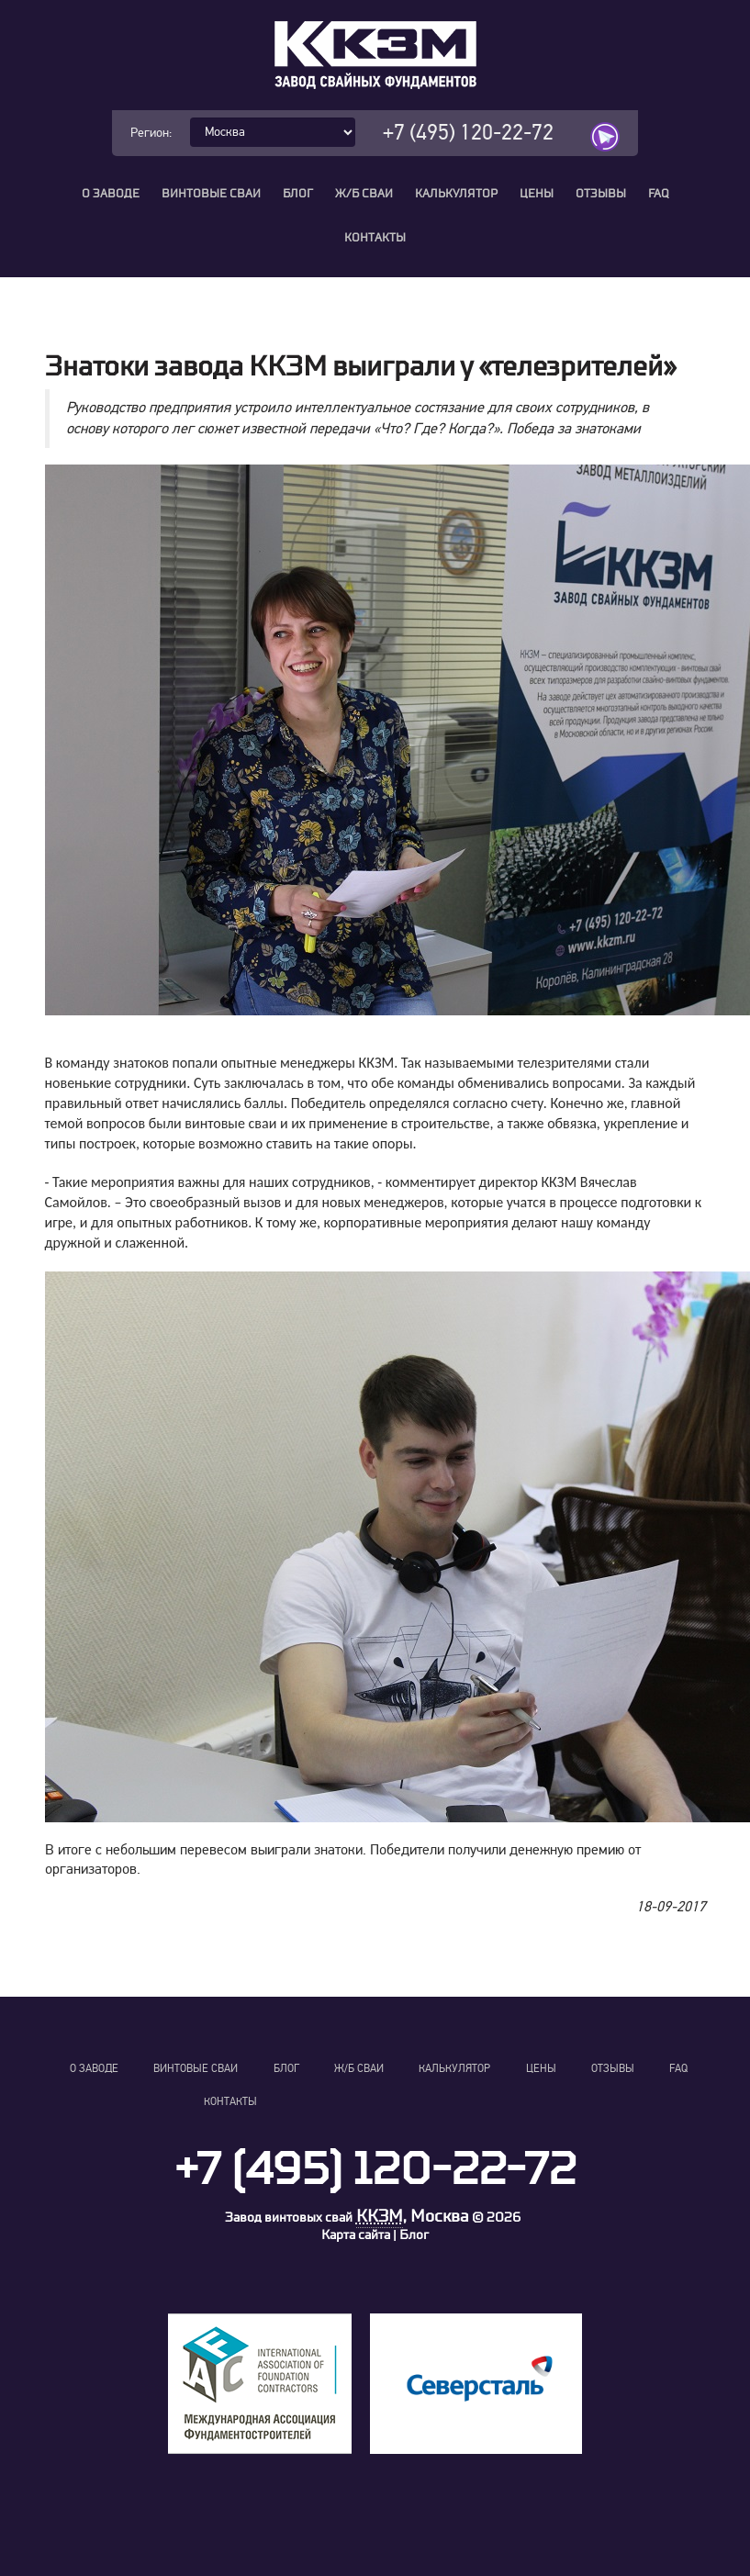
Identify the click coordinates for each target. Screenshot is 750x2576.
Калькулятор (456, 194)
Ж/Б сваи (364, 194)
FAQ (658, 194)
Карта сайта (355, 2235)
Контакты (375, 238)
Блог (298, 194)
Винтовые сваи (211, 194)
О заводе (111, 194)
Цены (537, 194)
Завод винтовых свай (289, 2217)
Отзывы (601, 194)
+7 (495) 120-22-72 (468, 132)
